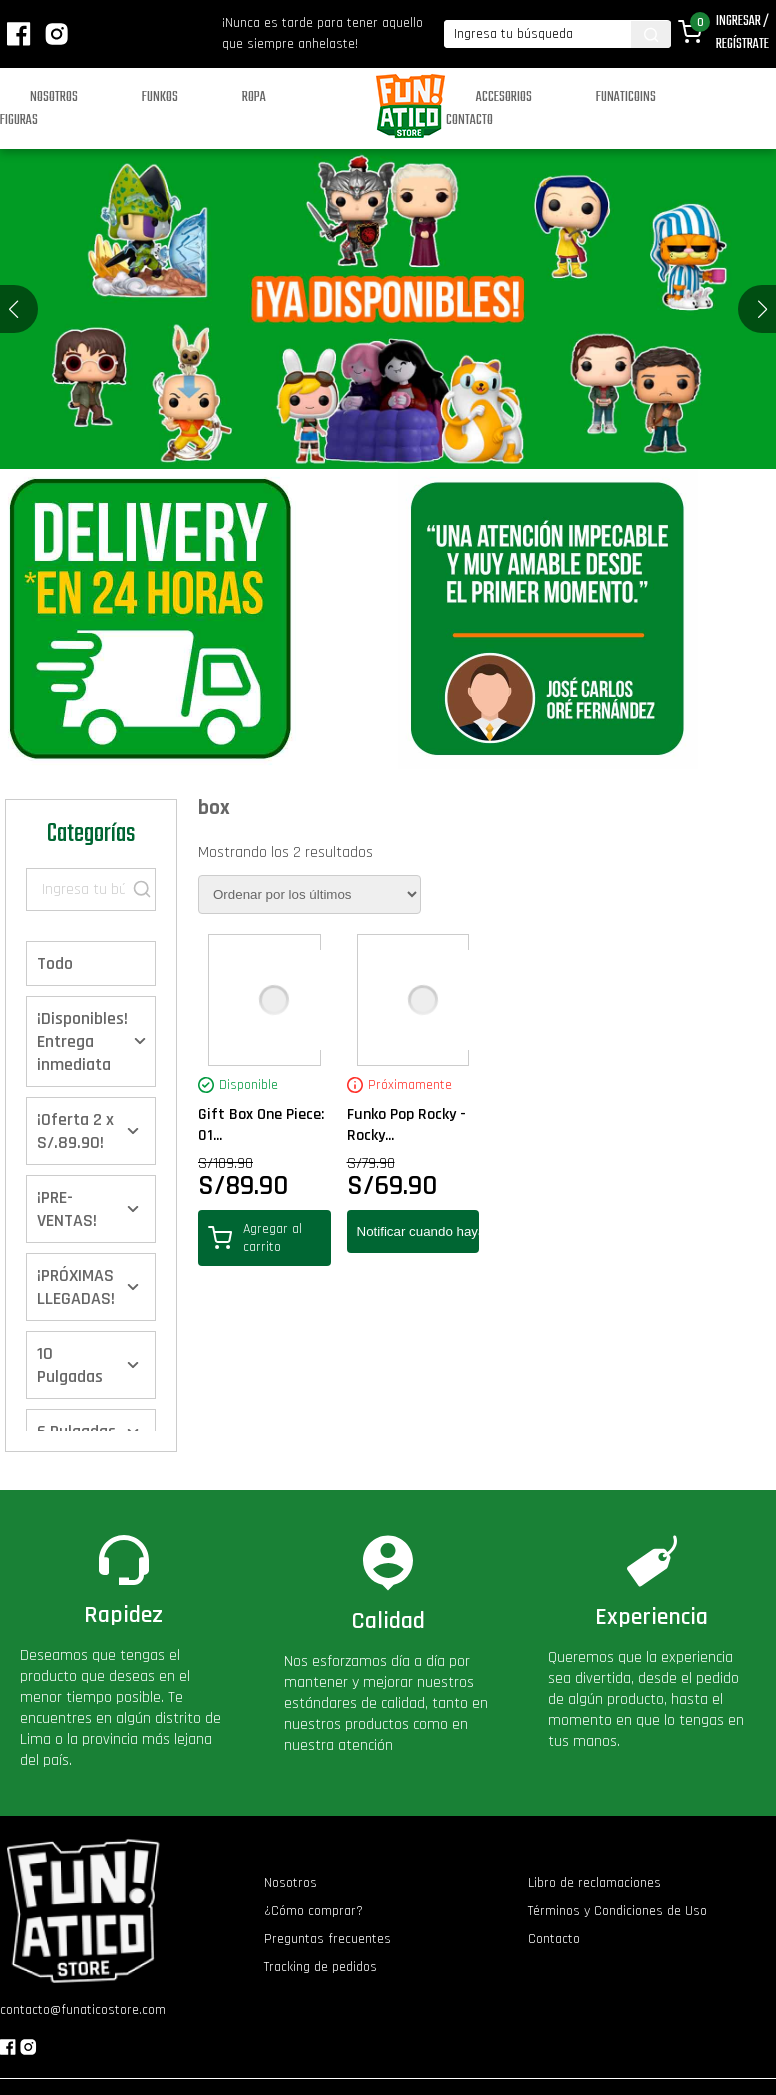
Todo (55, 963)
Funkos (160, 97)
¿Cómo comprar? (313, 1911)
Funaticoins (626, 97)
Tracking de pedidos (320, 1967)
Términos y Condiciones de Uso (617, 1911)
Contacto (469, 120)
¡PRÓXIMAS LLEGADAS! (76, 1287)
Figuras (19, 120)
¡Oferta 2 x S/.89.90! (75, 1131)
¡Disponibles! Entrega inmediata (82, 1041)
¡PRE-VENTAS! (67, 1209)
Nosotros (54, 97)
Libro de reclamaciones (594, 1883)
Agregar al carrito (255, 1238)
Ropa (254, 97)
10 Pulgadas (70, 1365)
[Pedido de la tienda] (309, 894)
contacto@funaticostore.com (83, 2010)
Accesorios (504, 97)
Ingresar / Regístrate (742, 33)
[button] (762, 309)
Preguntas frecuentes (327, 1939)
